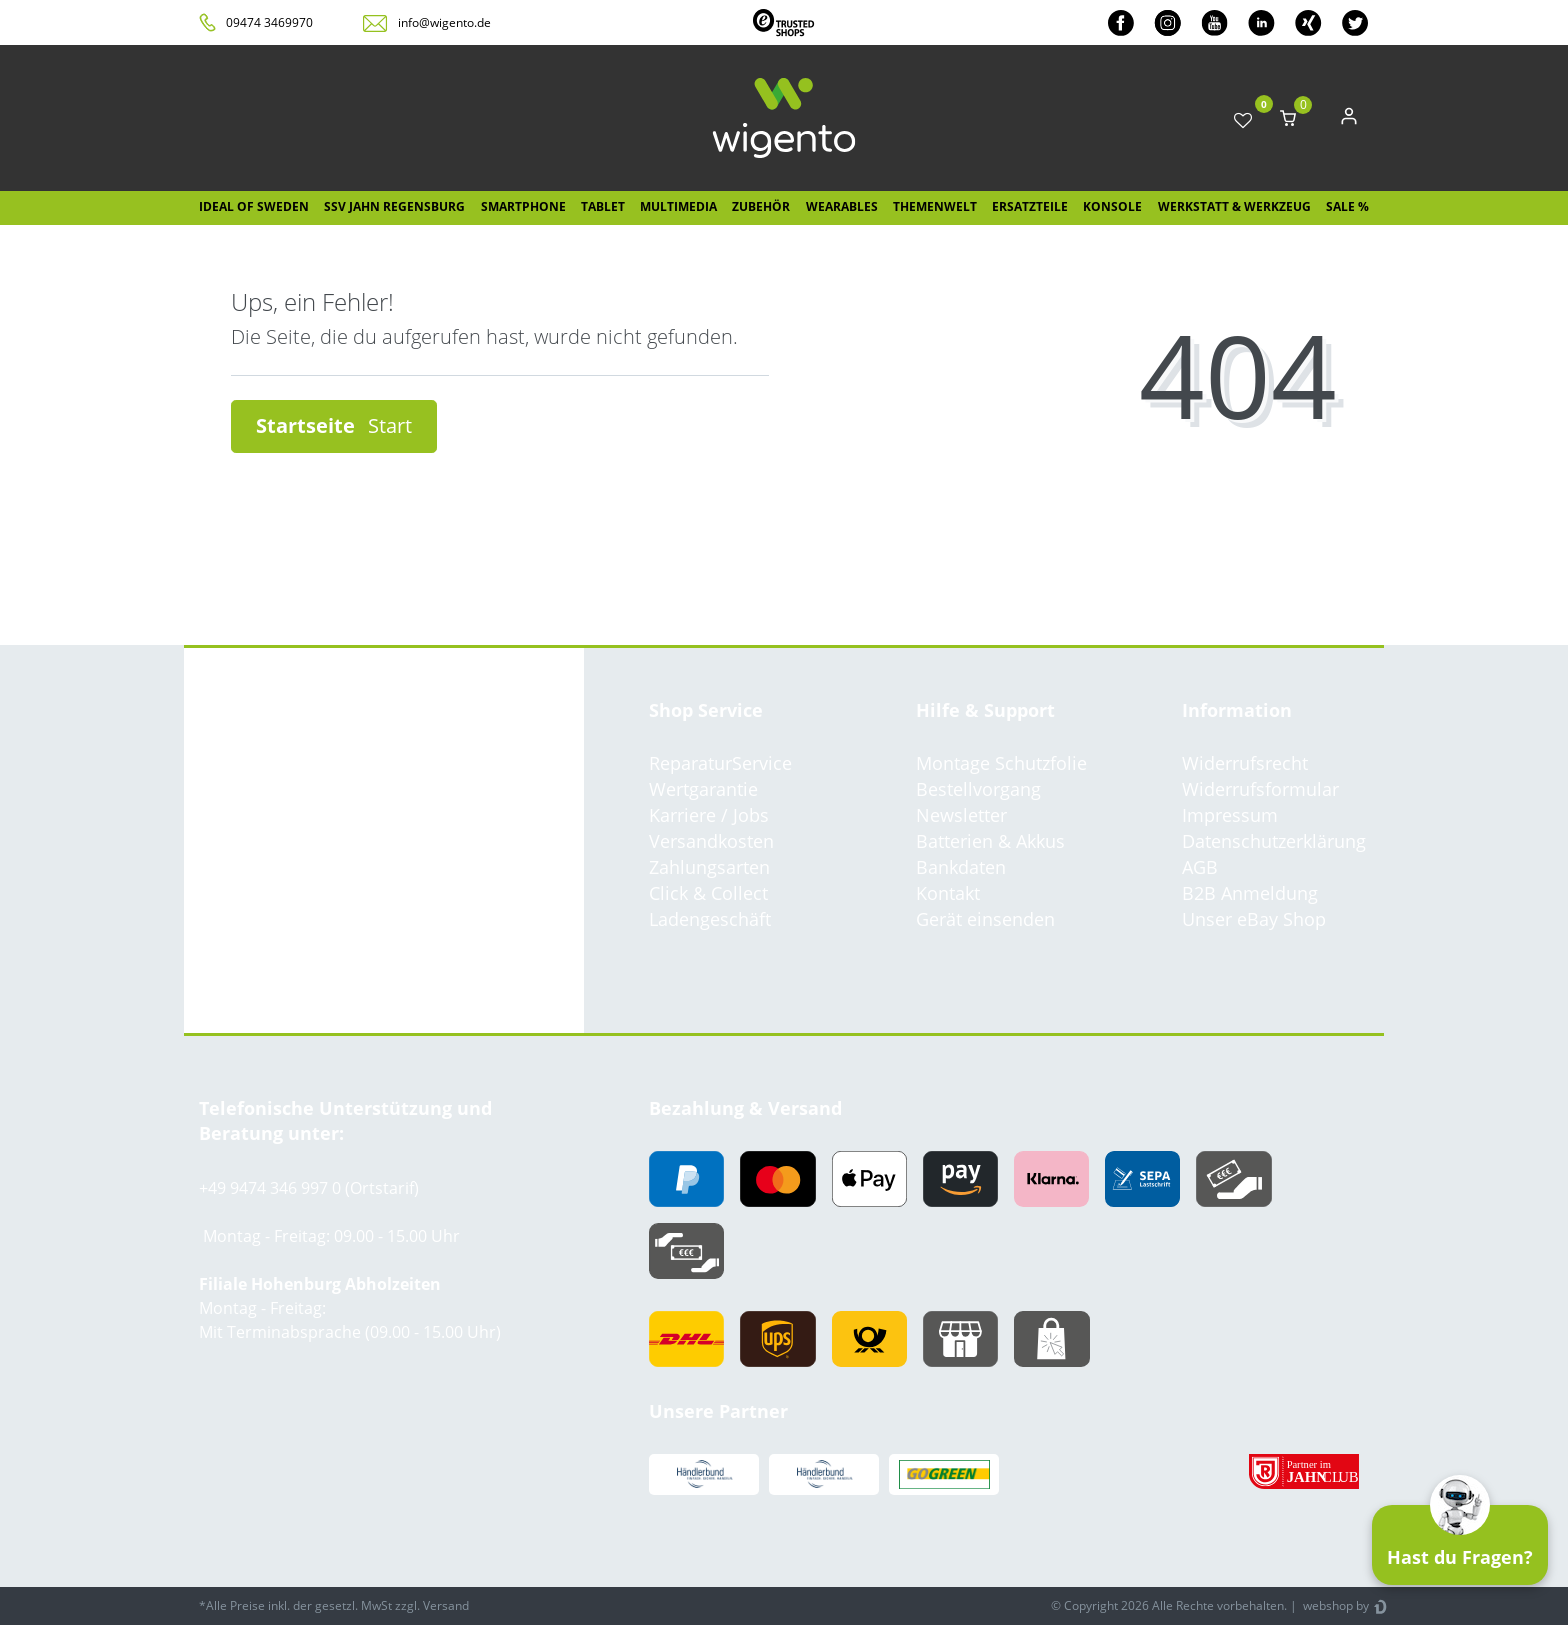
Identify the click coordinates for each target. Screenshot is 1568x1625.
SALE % (1347, 206)
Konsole (1112, 206)
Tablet (603, 206)
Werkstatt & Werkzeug (1234, 206)
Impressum (1230, 815)
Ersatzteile (1030, 206)
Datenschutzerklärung (1274, 841)
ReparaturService (720, 763)
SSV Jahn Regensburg (394, 206)
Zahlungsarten (709, 867)
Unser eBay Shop (1254, 919)
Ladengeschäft (710, 919)
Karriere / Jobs (709, 815)
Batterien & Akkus (990, 841)
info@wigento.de (444, 22)
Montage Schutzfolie (1001, 763)
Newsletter (961, 815)
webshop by (1334, 1605)
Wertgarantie (703, 789)
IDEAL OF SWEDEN (254, 206)
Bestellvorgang (978, 789)
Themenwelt (935, 206)
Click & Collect (708, 893)
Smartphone (523, 206)
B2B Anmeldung (1250, 893)
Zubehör (761, 206)
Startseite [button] (334, 425)
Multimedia (678, 206)
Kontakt (948, 893)
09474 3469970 (269, 22)
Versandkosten (711, 841)
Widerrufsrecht (1245, 763)
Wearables (842, 206)
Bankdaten (961, 867)
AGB (1200, 867)
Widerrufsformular (1260, 789)
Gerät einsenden (985, 919)
